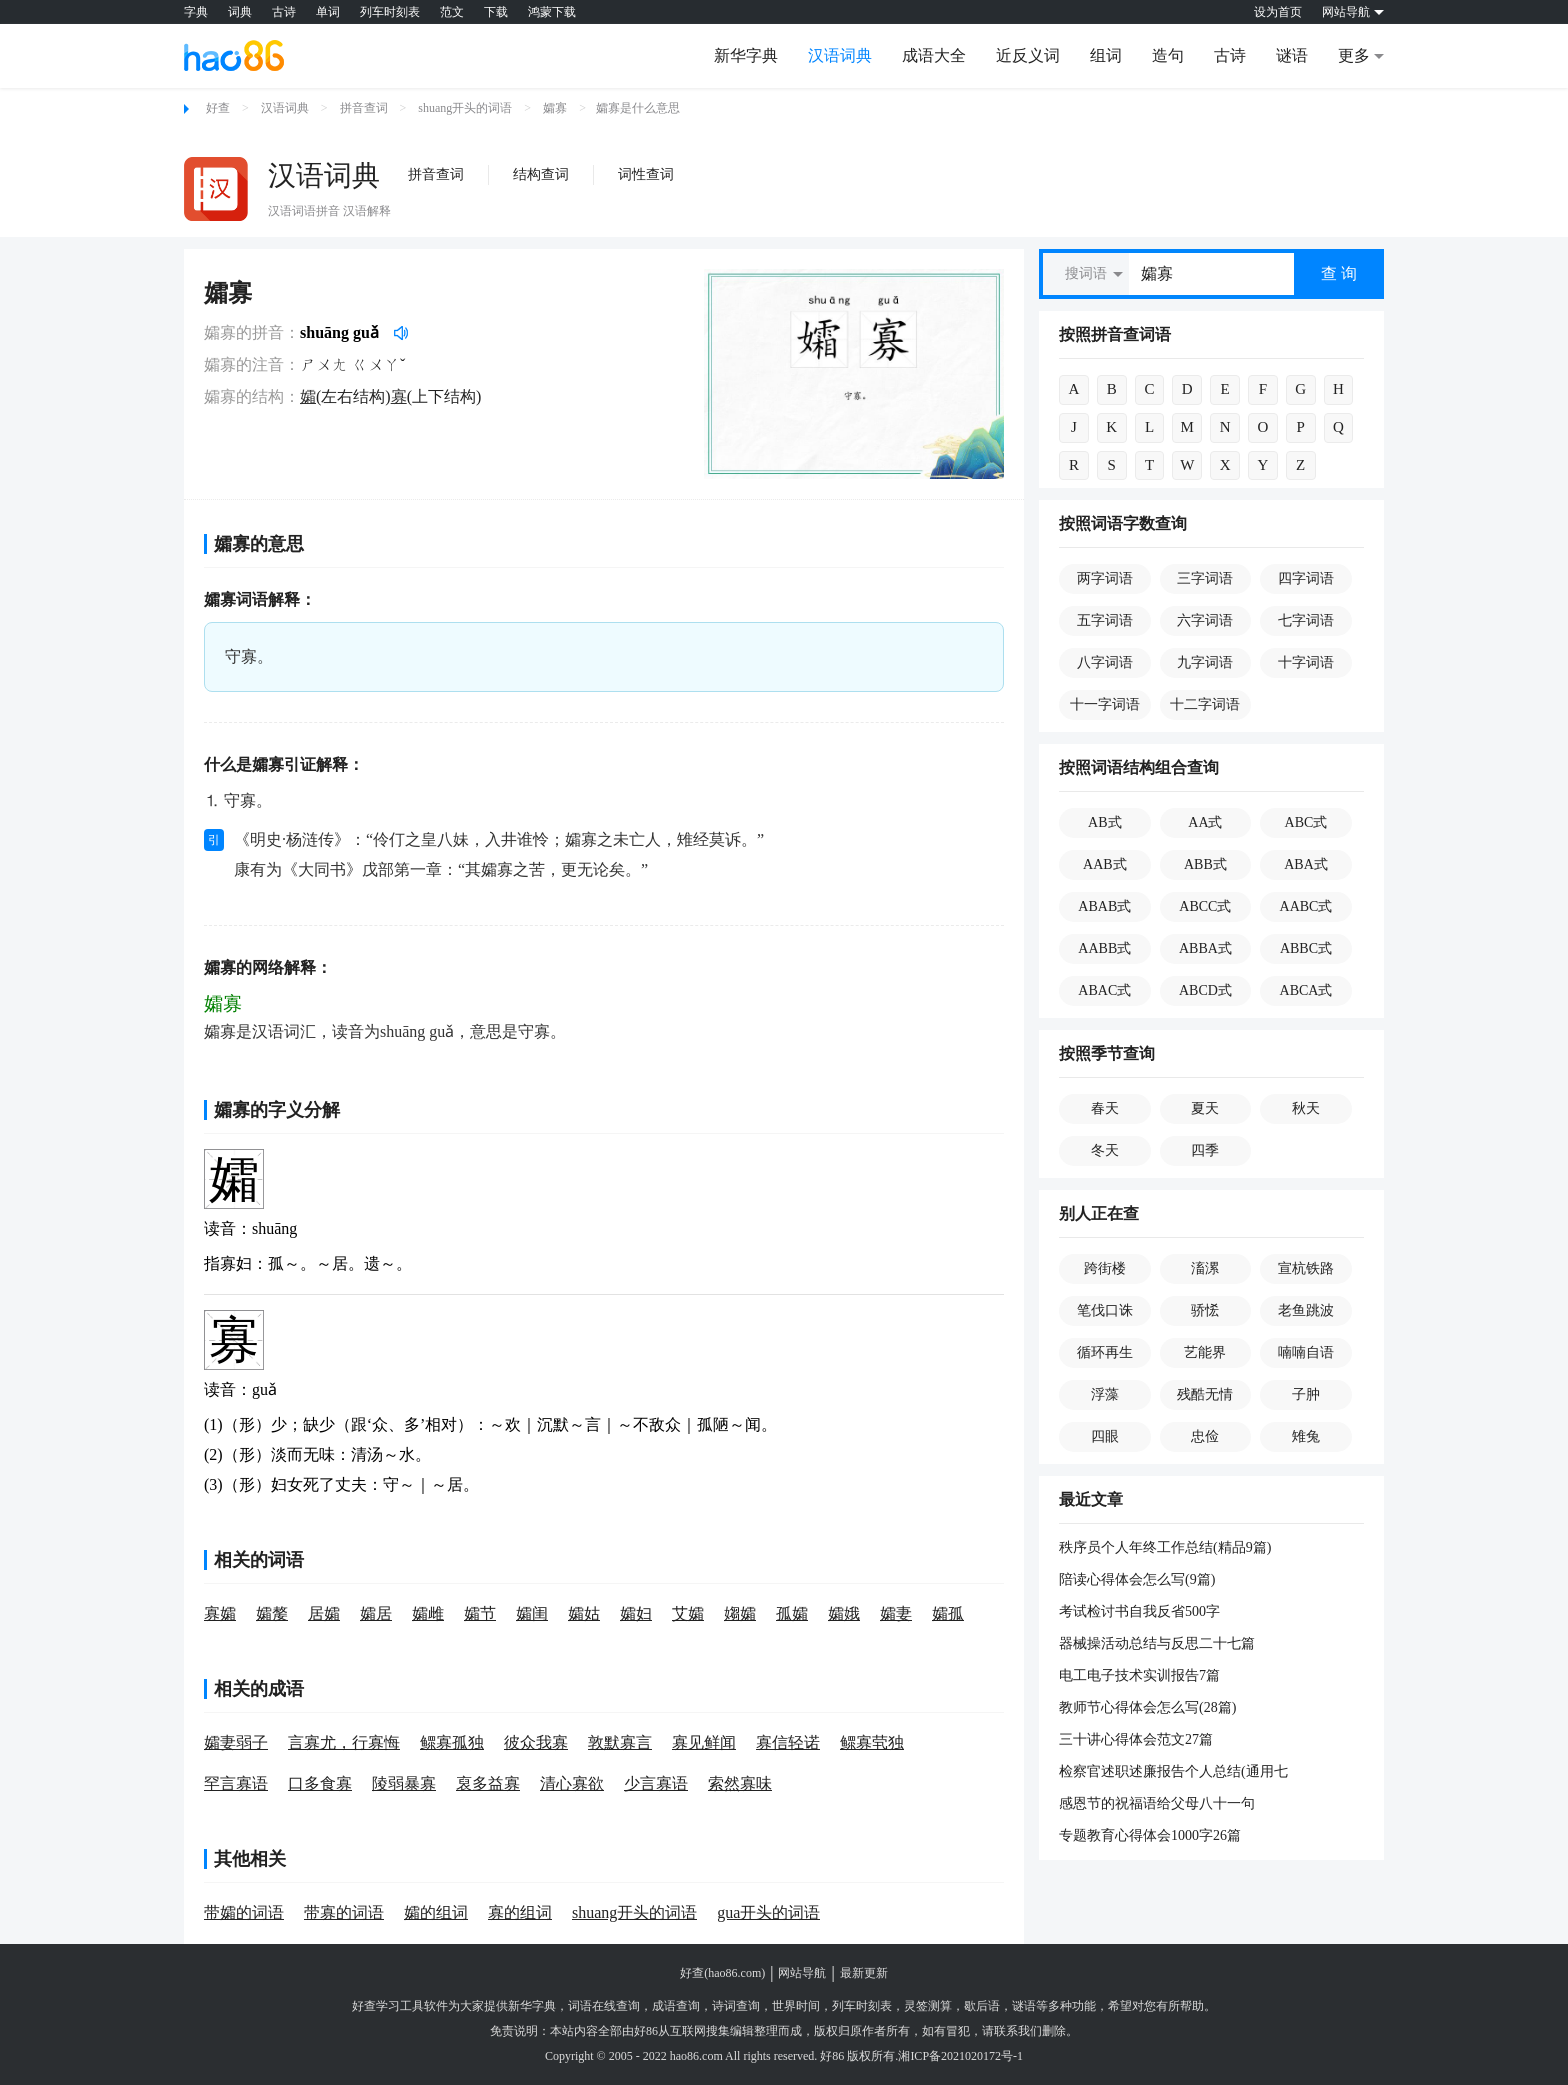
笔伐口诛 (1105, 1310)
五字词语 (1105, 620)
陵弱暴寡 (404, 1783)
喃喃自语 (1306, 1352)
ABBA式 (1205, 948)
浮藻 (1105, 1394)
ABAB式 (1104, 906)
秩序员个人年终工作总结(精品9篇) (1165, 1547)
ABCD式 (1205, 990)
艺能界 (1205, 1352)
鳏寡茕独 (872, 1742)
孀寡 (555, 108)
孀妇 (636, 1613)
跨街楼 (1105, 1268)
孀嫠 (272, 1613)
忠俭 (1205, 1436)
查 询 (1339, 273)
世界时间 (796, 2006)
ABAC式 (1104, 990)
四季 (1205, 1150)
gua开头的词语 (768, 1912)
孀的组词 (436, 1912)
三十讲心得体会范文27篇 (1136, 1739)
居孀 (324, 1613)
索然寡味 (740, 1783)
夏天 (1205, 1108)
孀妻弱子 (236, 1742)
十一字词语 (1105, 704)
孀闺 (532, 1613)
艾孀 (688, 1613)
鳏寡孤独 (452, 1742)
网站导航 (802, 1973)
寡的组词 (520, 1912)
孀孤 (948, 1613)
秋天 (1306, 1108)
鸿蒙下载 (552, 12)
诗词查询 (736, 2006)
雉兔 (1306, 1436)
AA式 (1205, 822)
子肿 (1306, 1394)
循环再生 (1105, 1352)
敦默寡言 (620, 1742)
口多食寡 (320, 1783)
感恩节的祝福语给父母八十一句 (1157, 1803)
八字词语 (1105, 662)
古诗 (284, 12)
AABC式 (1306, 906)
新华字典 (746, 55)
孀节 (480, 1613)
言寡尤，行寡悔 (344, 1742)
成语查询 (676, 2006)
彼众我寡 (536, 1742)
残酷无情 (1205, 1394)
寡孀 (220, 1613)
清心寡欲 (572, 1783)
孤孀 (792, 1613)
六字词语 (1205, 620)
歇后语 (982, 2006)
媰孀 (740, 1613)
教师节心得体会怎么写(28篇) (1147, 1707)
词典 (240, 12)
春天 (1105, 1108)
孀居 (376, 1613)
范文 (452, 12)
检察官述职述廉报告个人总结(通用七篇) (1173, 1773)
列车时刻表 (390, 12)
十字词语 (1306, 662)
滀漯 (1205, 1268)
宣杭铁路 (1306, 1268)
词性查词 (646, 174)
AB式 (1104, 822)
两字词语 (1105, 578)
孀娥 (844, 1613)
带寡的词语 (344, 1912)
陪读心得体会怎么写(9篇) (1137, 1579)
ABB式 (1205, 864)
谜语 (1292, 55)
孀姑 (584, 1613)
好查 (218, 108)
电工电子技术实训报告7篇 (1139, 1675)
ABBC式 (1306, 948)
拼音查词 (364, 108)
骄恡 (1205, 1310)
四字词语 (1306, 578)
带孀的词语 (244, 1912)
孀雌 (428, 1613)
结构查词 (541, 174)
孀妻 (896, 1613)
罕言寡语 (236, 1783)
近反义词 (1028, 55)
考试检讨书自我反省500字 (1139, 1611)
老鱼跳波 (1306, 1310)
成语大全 (934, 55)
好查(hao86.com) (722, 1973)
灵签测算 (928, 2006)
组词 (1106, 55)
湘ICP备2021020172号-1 (960, 2056)
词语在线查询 (604, 2006)
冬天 (1105, 1150)
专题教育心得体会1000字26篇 (1150, 1835)
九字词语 (1205, 662)
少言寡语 (656, 1783)
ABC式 (1306, 822)
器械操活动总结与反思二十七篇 (1157, 1643)
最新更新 (864, 1973)
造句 (1168, 55)
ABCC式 (1205, 906)
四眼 (1105, 1436)
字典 (196, 12)
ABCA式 (1306, 990)
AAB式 (1105, 864)
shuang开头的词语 (465, 108)
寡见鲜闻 (704, 1742)
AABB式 (1104, 948)
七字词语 (1306, 620)
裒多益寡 (488, 1783)
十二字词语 (1205, 704)
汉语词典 (840, 55)
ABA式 (1306, 864)
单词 (328, 12)
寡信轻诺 (788, 1742)
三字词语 (1205, 578)
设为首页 (1278, 12)
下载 (496, 12)
